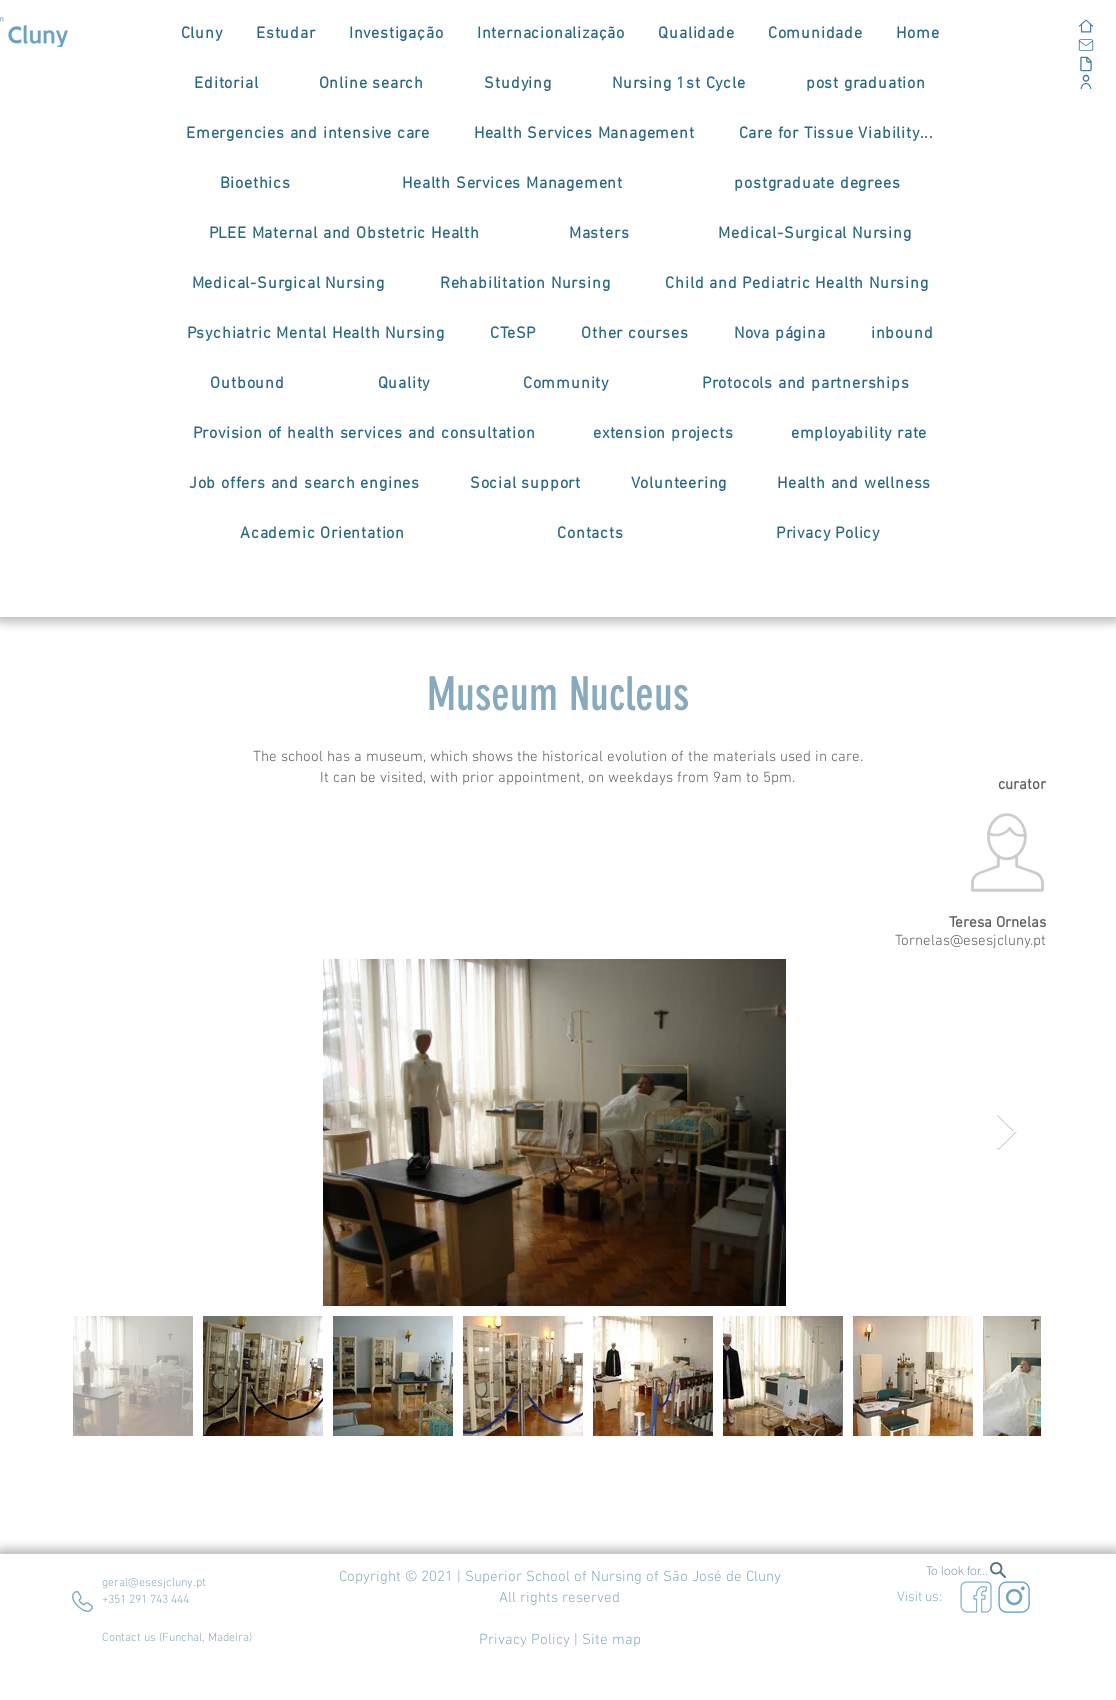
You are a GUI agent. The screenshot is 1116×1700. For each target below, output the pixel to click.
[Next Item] (1006, 1132)
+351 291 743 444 (145, 1600)
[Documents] (1014, 63)
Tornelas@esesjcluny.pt (970, 941)
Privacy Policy (524, 1640)
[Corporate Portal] (1014, 81)
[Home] (1014, 25)
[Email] (1014, 44)
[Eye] (976, 1597)
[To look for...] (966, 1570)
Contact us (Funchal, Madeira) (177, 1638)
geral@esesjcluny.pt (154, 1583)
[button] (201, 34)
